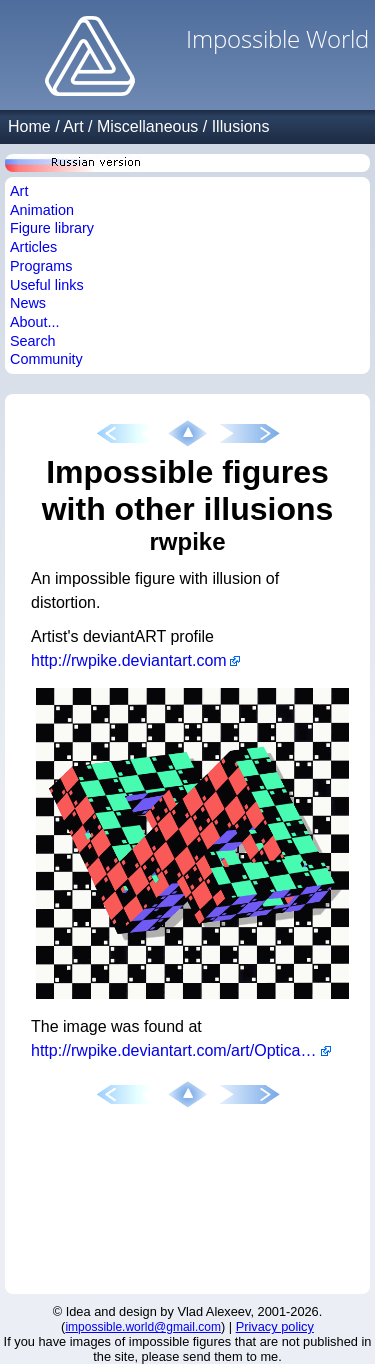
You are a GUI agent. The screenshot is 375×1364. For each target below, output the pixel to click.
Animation (42, 210)
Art (73, 126)
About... (35, 322)
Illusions (241, 126)
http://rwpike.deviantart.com (129, 660)
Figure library (52, 228)
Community (46, 359)
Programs (41, 266)
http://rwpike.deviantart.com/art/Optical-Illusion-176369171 (181, 1050)
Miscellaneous (147, 126)
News (28, 303)
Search (33, 341)
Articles (33, 247)
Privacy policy (275, 1326)
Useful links (47, 285)
